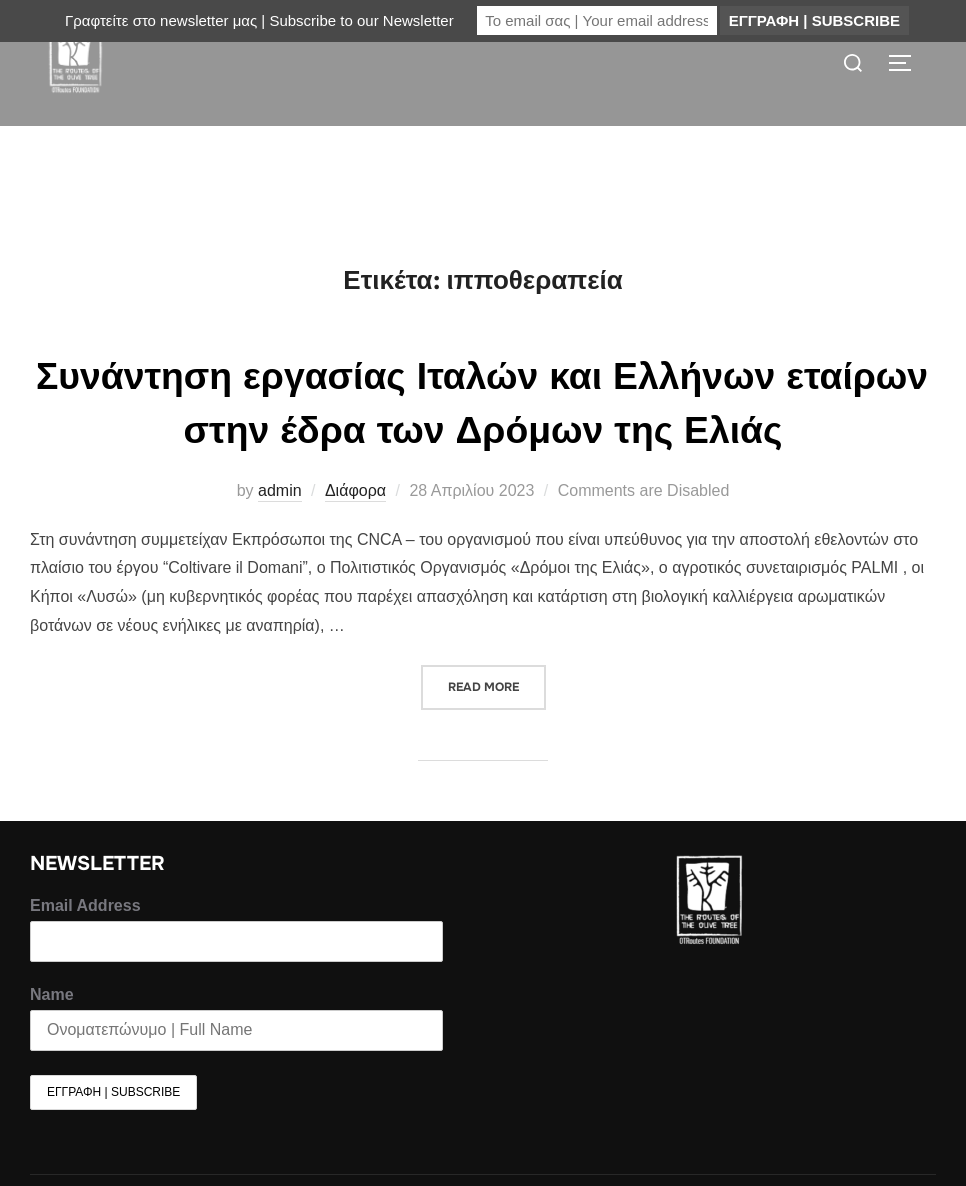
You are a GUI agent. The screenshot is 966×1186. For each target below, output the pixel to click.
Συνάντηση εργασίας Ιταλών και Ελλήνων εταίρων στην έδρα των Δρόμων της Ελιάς (483, 441)
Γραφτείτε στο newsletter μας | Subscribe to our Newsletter (259, 20)
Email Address (85, 945)
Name (52, 1034)
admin (280, 530)
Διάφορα (355, 530)
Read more (497, 720)
